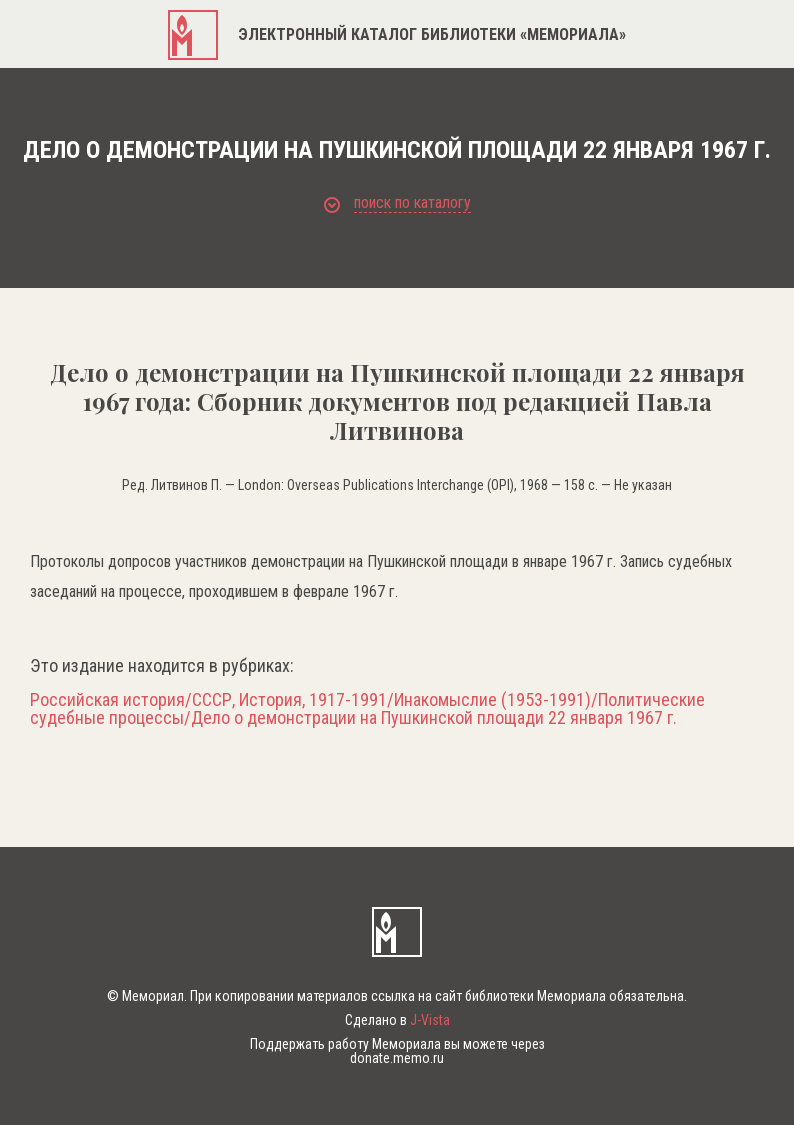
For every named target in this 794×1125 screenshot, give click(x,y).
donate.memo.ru (397, 1058)
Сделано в (397, 1020)
